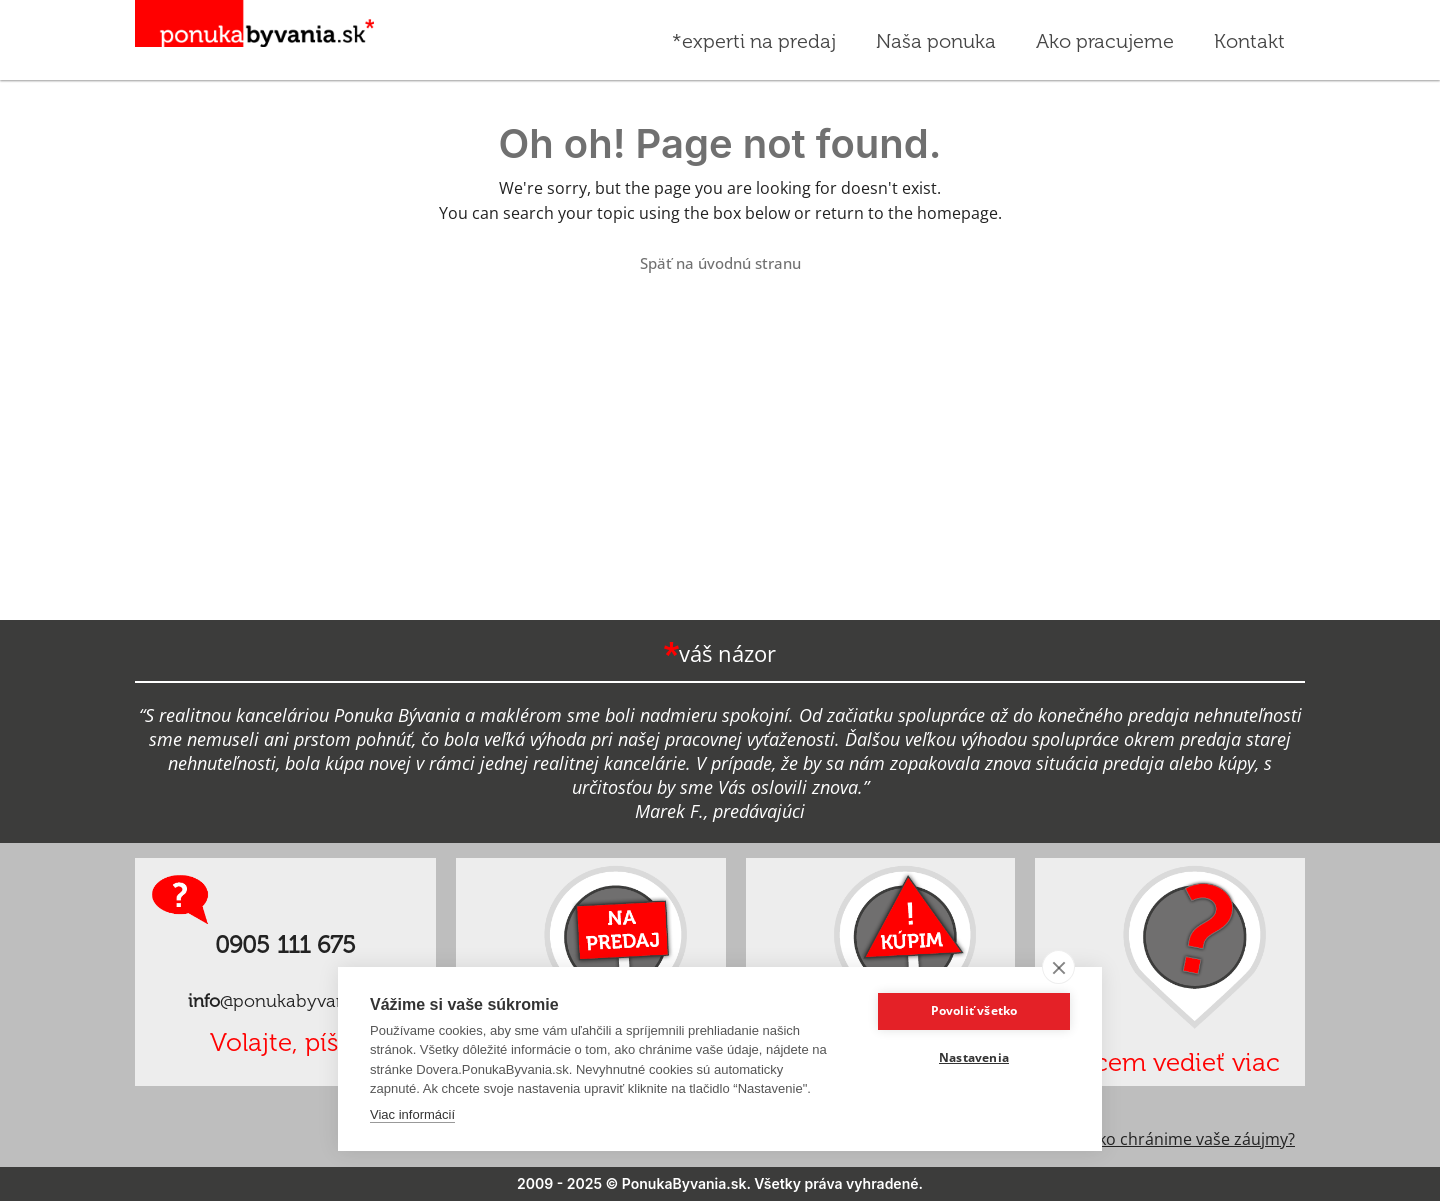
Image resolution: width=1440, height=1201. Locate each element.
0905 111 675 (285, 944)
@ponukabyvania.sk (285, 1001)
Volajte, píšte (285, 1042)
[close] (1058, 967)
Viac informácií (412, 1114)
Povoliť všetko (974, 1010)
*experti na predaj (754, 41)
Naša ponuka (936, 41)
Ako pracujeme (1105, 51)
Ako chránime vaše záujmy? (1191, 1139)
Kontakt (1249, 41)
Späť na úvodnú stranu (720, 263)
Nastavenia (974, 1057)
